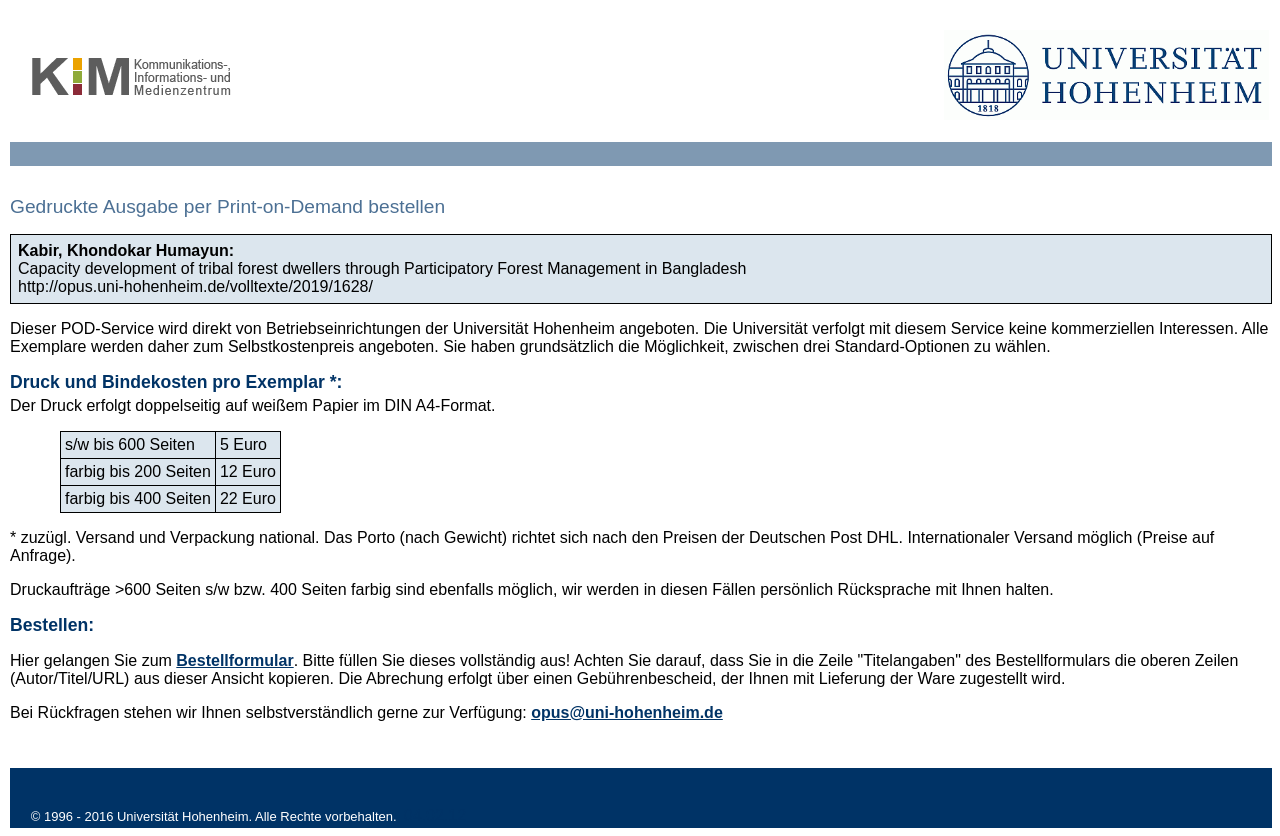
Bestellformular (234, 660)
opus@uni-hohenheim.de (627, 712)
